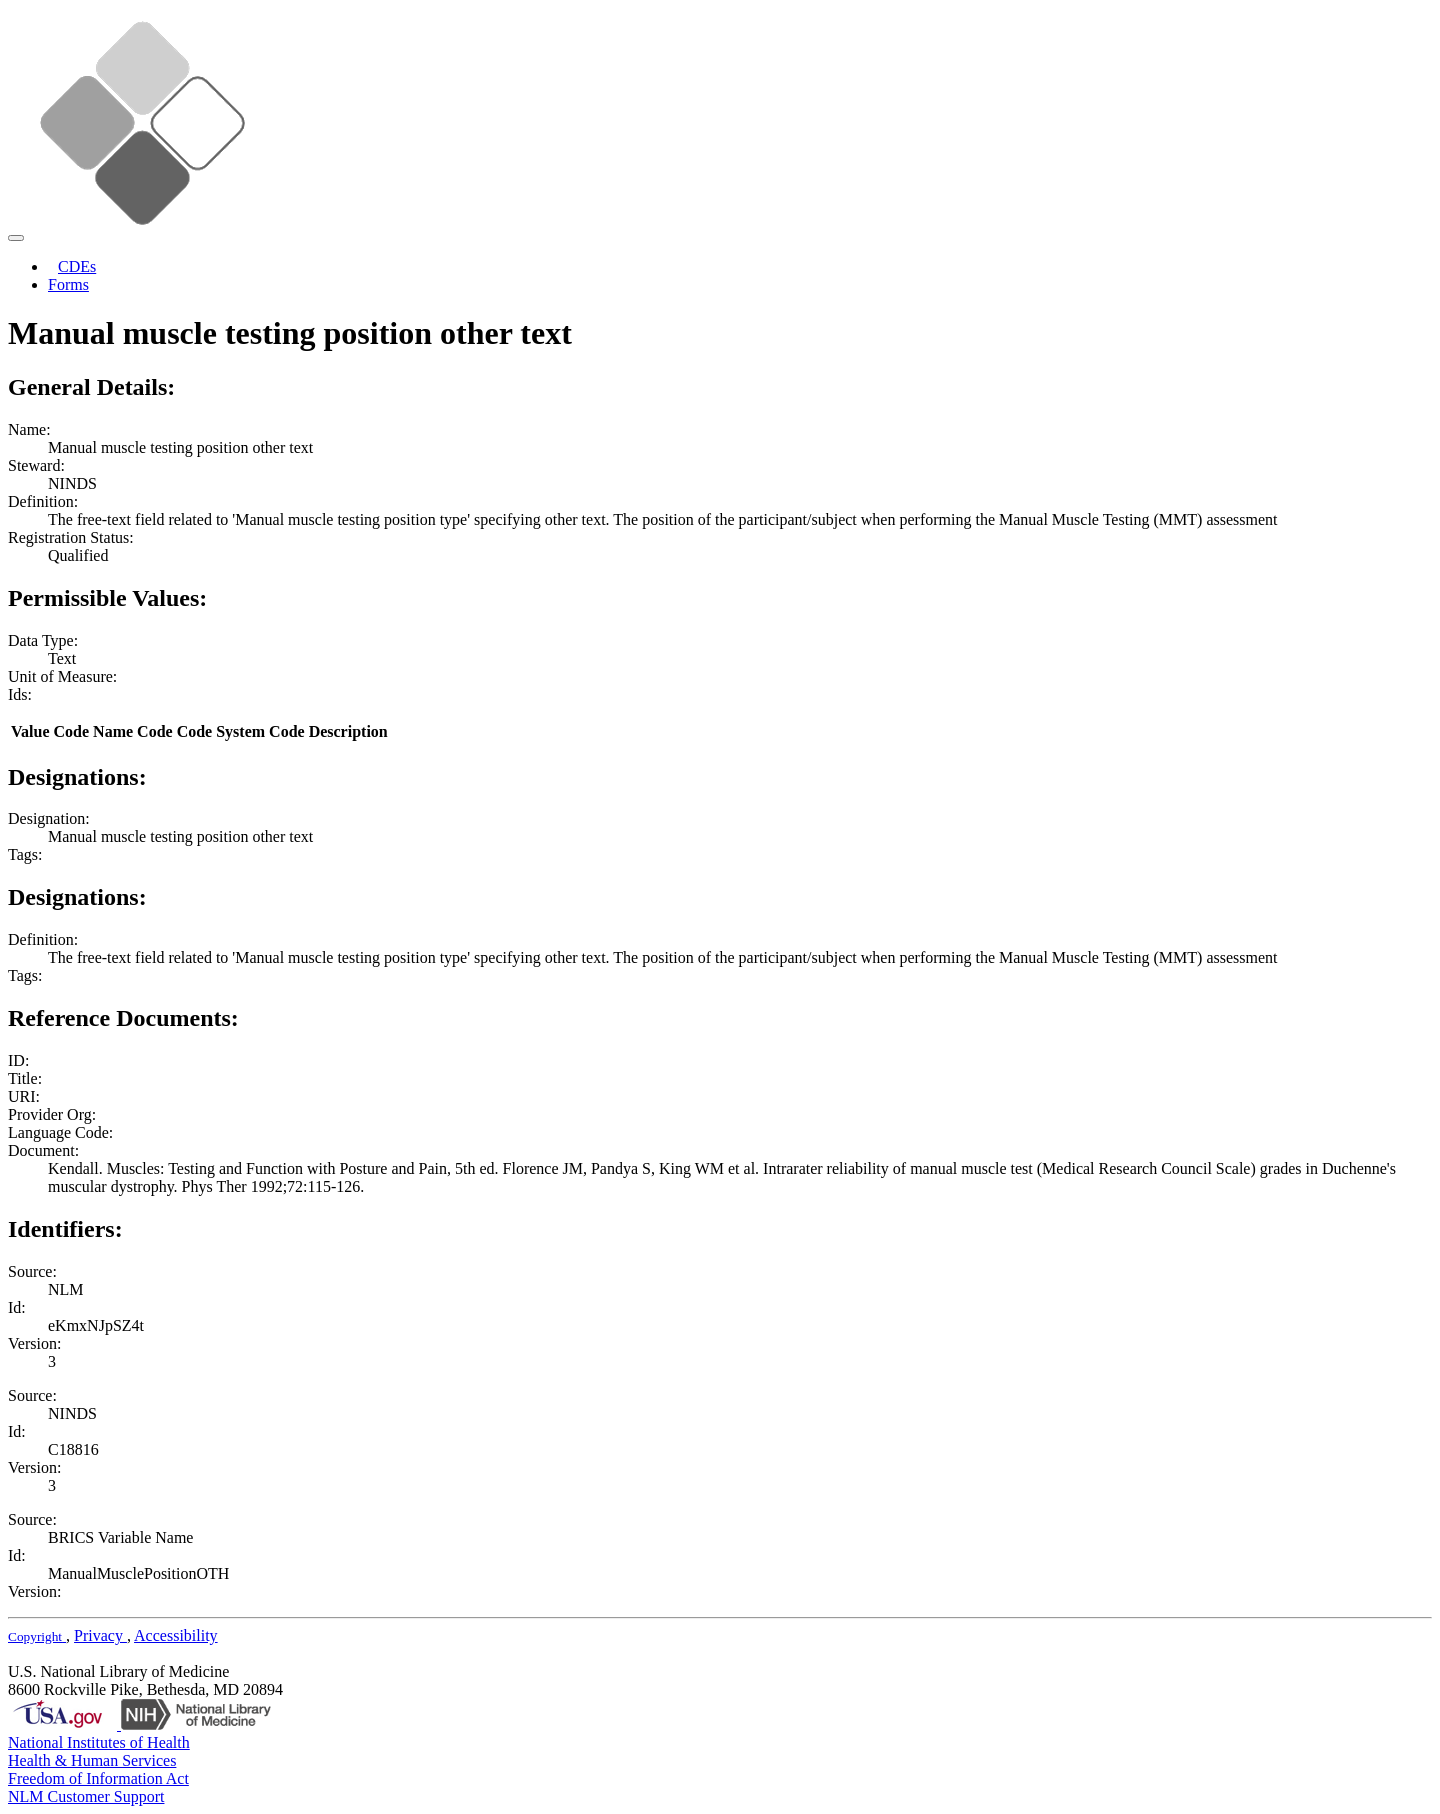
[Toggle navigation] (16, 238)
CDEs (77, 266)
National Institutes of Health (99, 1742)
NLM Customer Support (86, 1796)
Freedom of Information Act (98, 1778)
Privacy (100, 1635)
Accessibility (176, 1635)
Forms (68, 284)
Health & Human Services (92, 1760)
